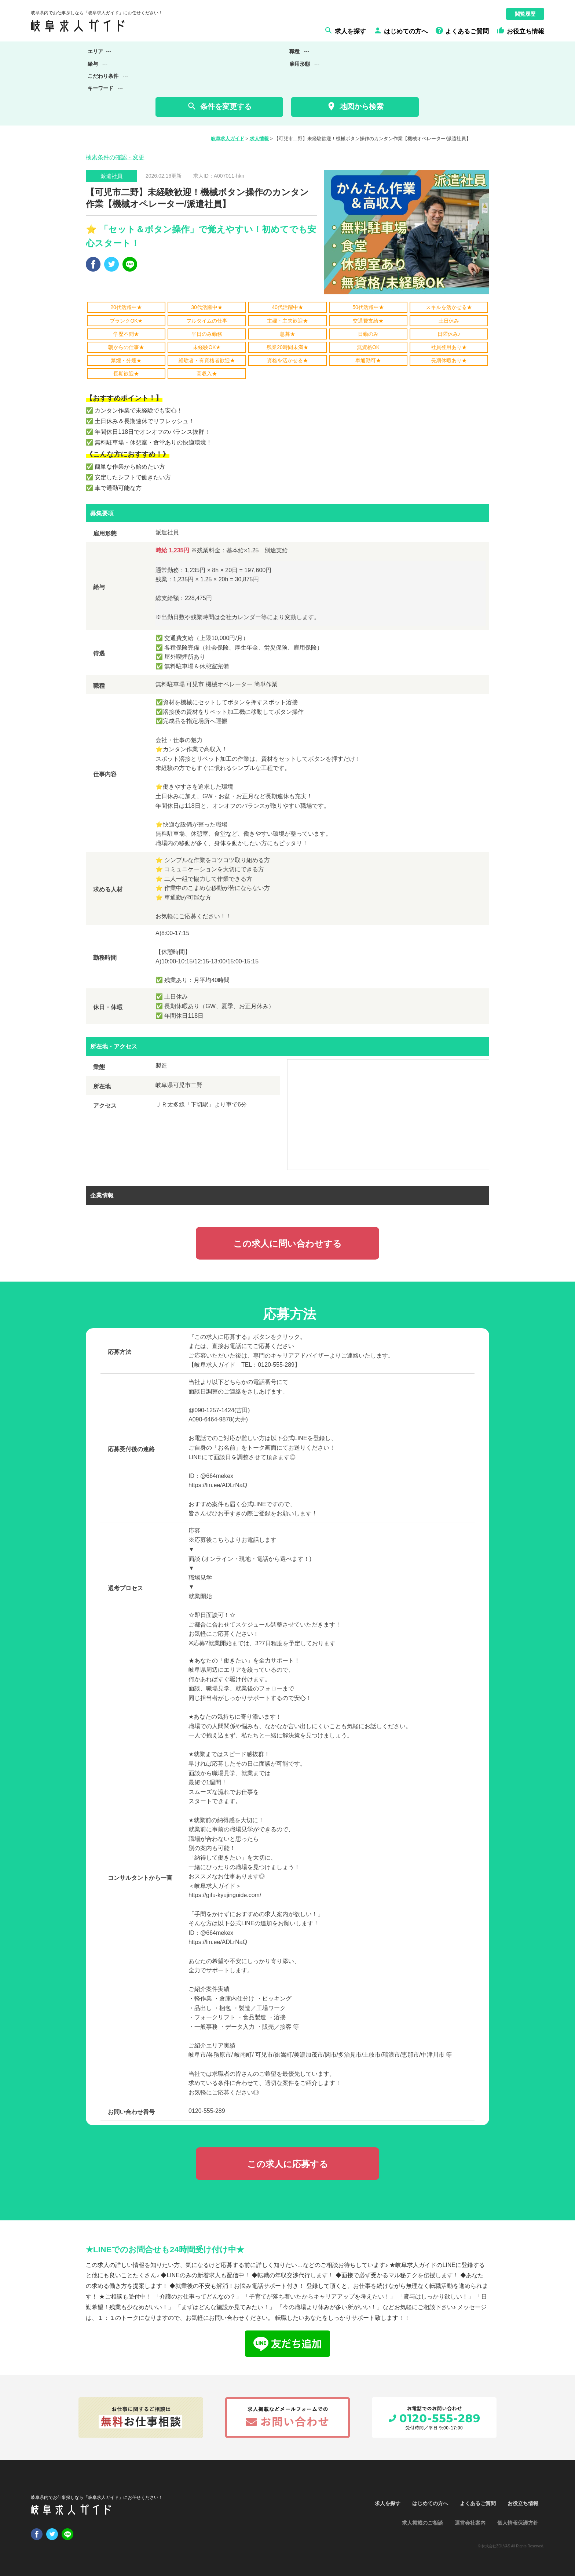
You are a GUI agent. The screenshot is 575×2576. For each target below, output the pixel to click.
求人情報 (259, 138)
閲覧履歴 (525, 14)
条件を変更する (219, 106)
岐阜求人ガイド (227, 138)
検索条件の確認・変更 (115, 157)
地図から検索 (354, 106)
